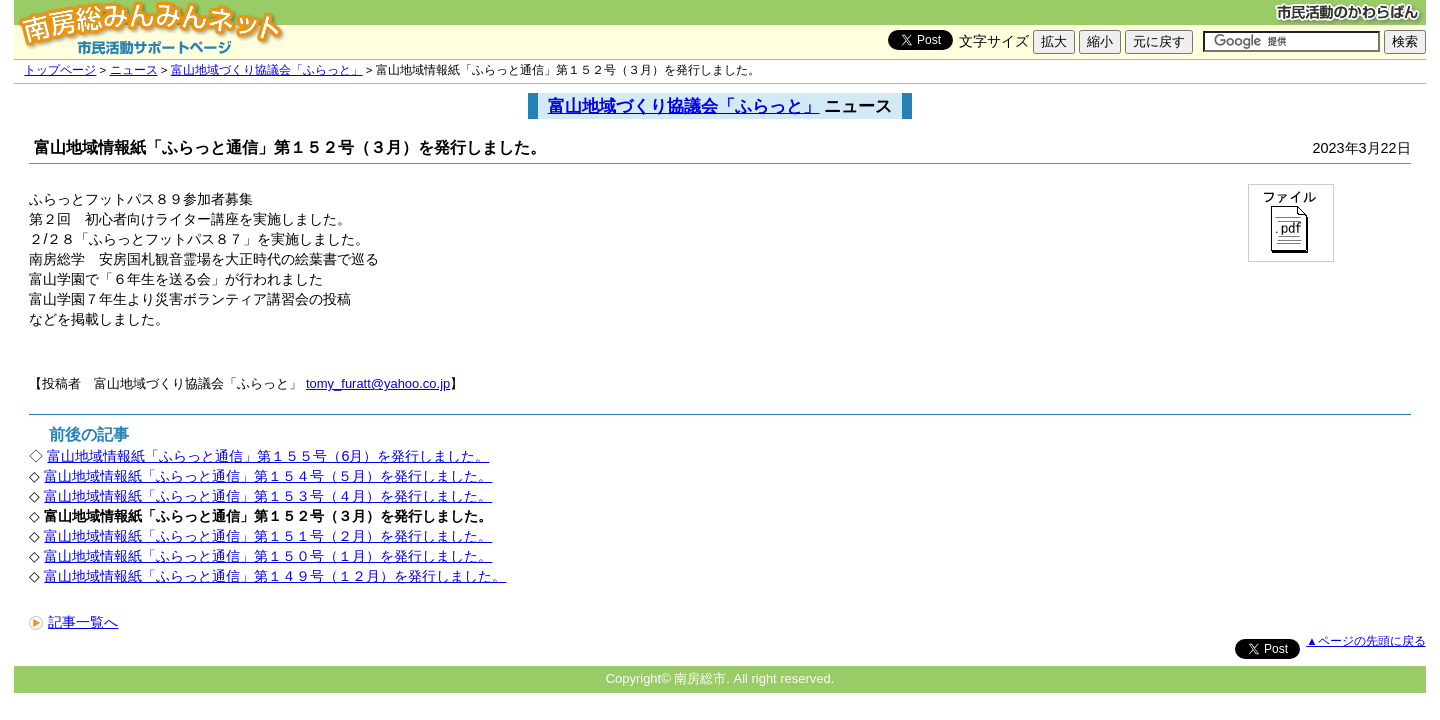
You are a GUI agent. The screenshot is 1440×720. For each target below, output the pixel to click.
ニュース (134, 70)
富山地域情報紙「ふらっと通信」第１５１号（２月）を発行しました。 (268, 536)
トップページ (60, 70)
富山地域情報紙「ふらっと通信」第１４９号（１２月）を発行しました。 (275, 576)
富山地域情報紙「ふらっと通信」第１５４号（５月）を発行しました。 (268, 476)
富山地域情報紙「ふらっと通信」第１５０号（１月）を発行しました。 (268, 556)
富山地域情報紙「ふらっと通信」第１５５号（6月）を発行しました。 (268, 456)
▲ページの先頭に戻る (1365, 641)
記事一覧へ (73, 622)
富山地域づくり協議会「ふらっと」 (267, 70)
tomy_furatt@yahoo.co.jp (378, 383)
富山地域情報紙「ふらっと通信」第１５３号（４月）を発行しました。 (268, 496)
